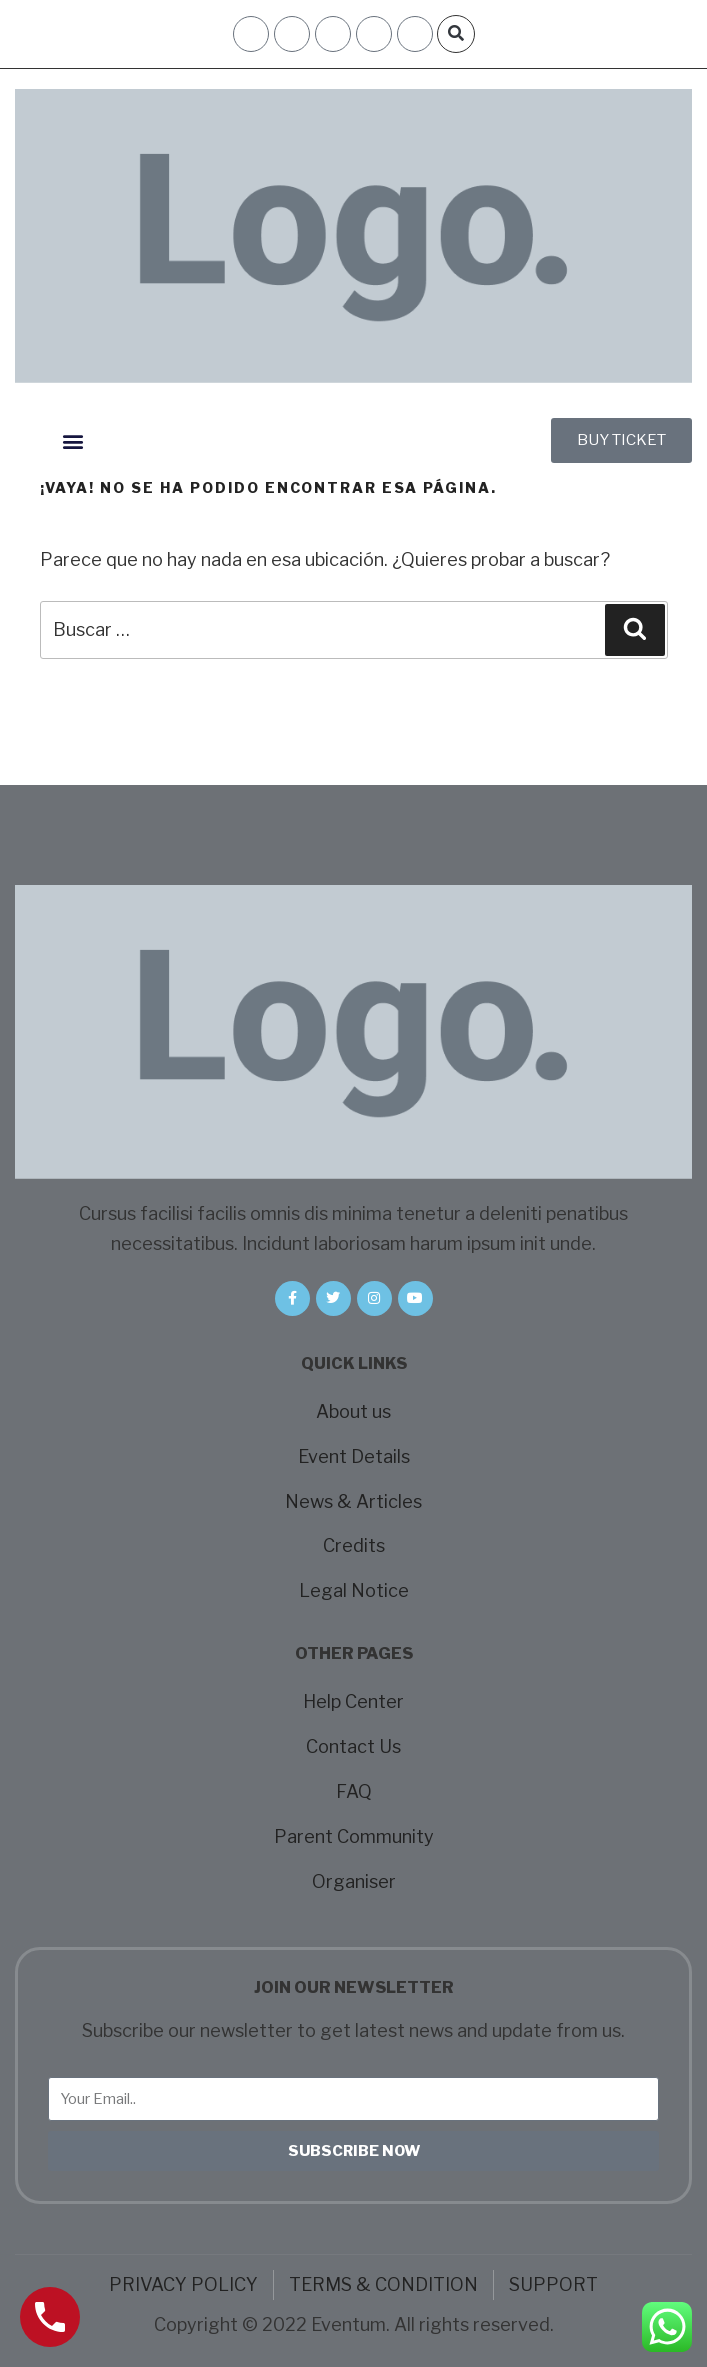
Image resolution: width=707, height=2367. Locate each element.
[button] (456, 34)
